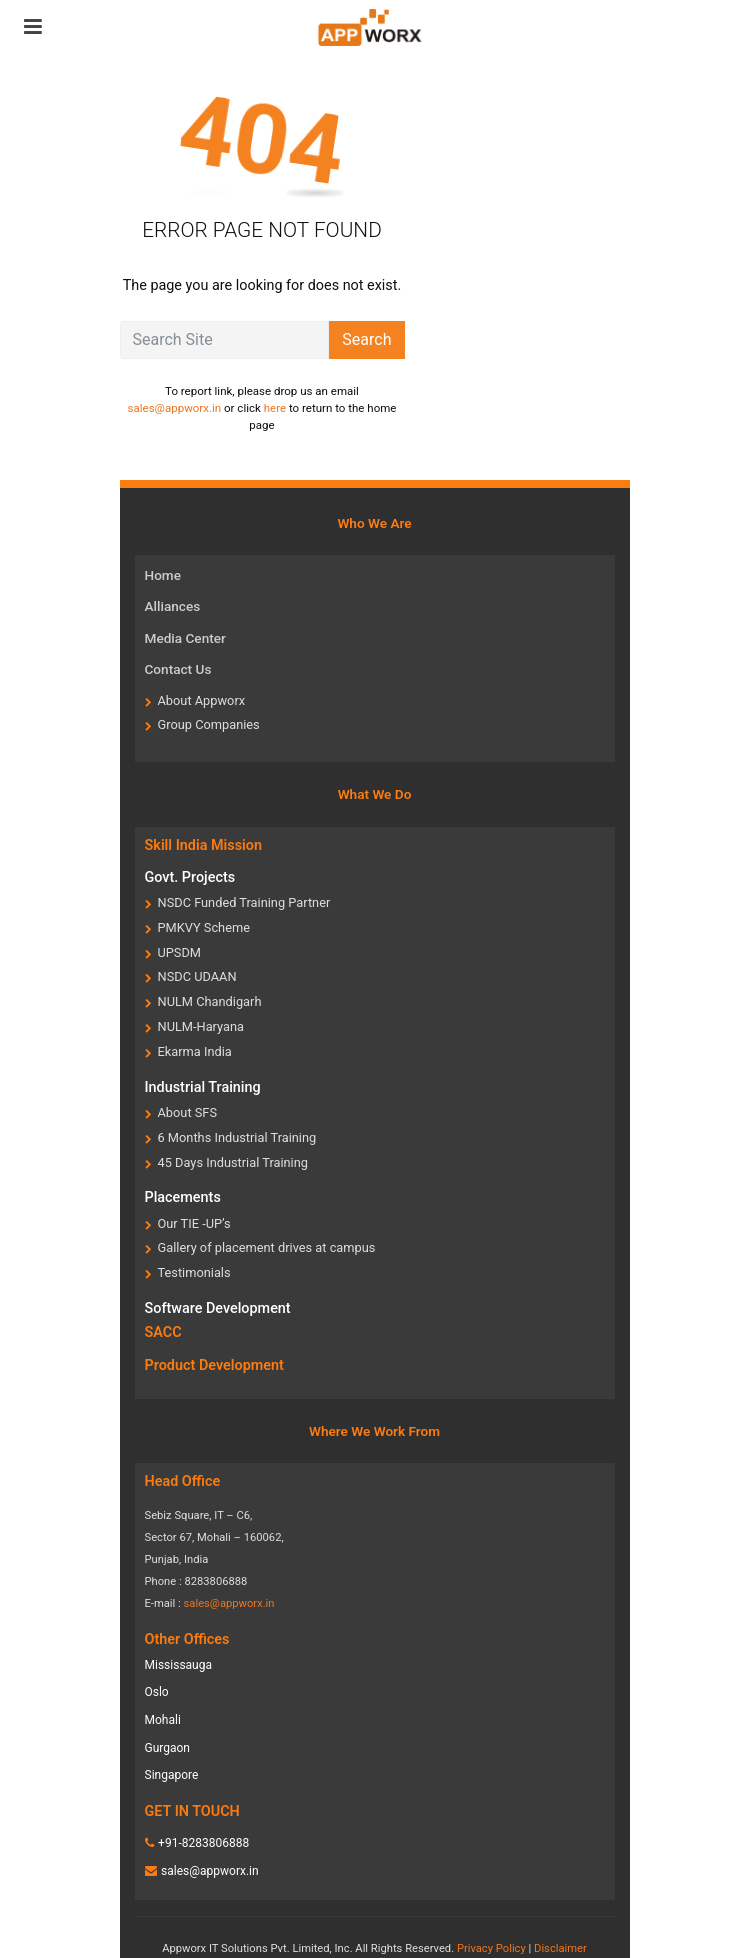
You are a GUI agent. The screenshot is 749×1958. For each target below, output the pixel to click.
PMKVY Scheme (204, 927)
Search (366, 339)
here (275, 408)
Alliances (173, 606)
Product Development (214, 1365)
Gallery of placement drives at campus (267, 1247)
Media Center (185, 638)
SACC (163, 1332)
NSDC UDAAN (197, 976)
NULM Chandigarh (210, 1001)
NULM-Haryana (201, 1026)
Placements (183, 1197)
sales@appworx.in (175, 408)
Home (163, 575)
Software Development (218, 1308)
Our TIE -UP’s (194, 1223)
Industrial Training (203, 1087)
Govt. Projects (190, 877)
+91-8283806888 (203, 1843)
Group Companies (209, 724)
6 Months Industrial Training (237, 1137)
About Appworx (202, 700)
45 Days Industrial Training (233, 1162)
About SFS (188, 1112)
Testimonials (194, 1272)
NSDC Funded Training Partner (244, 902)
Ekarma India (195, 1051)
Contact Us (178, 669)
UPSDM (180, 952)
